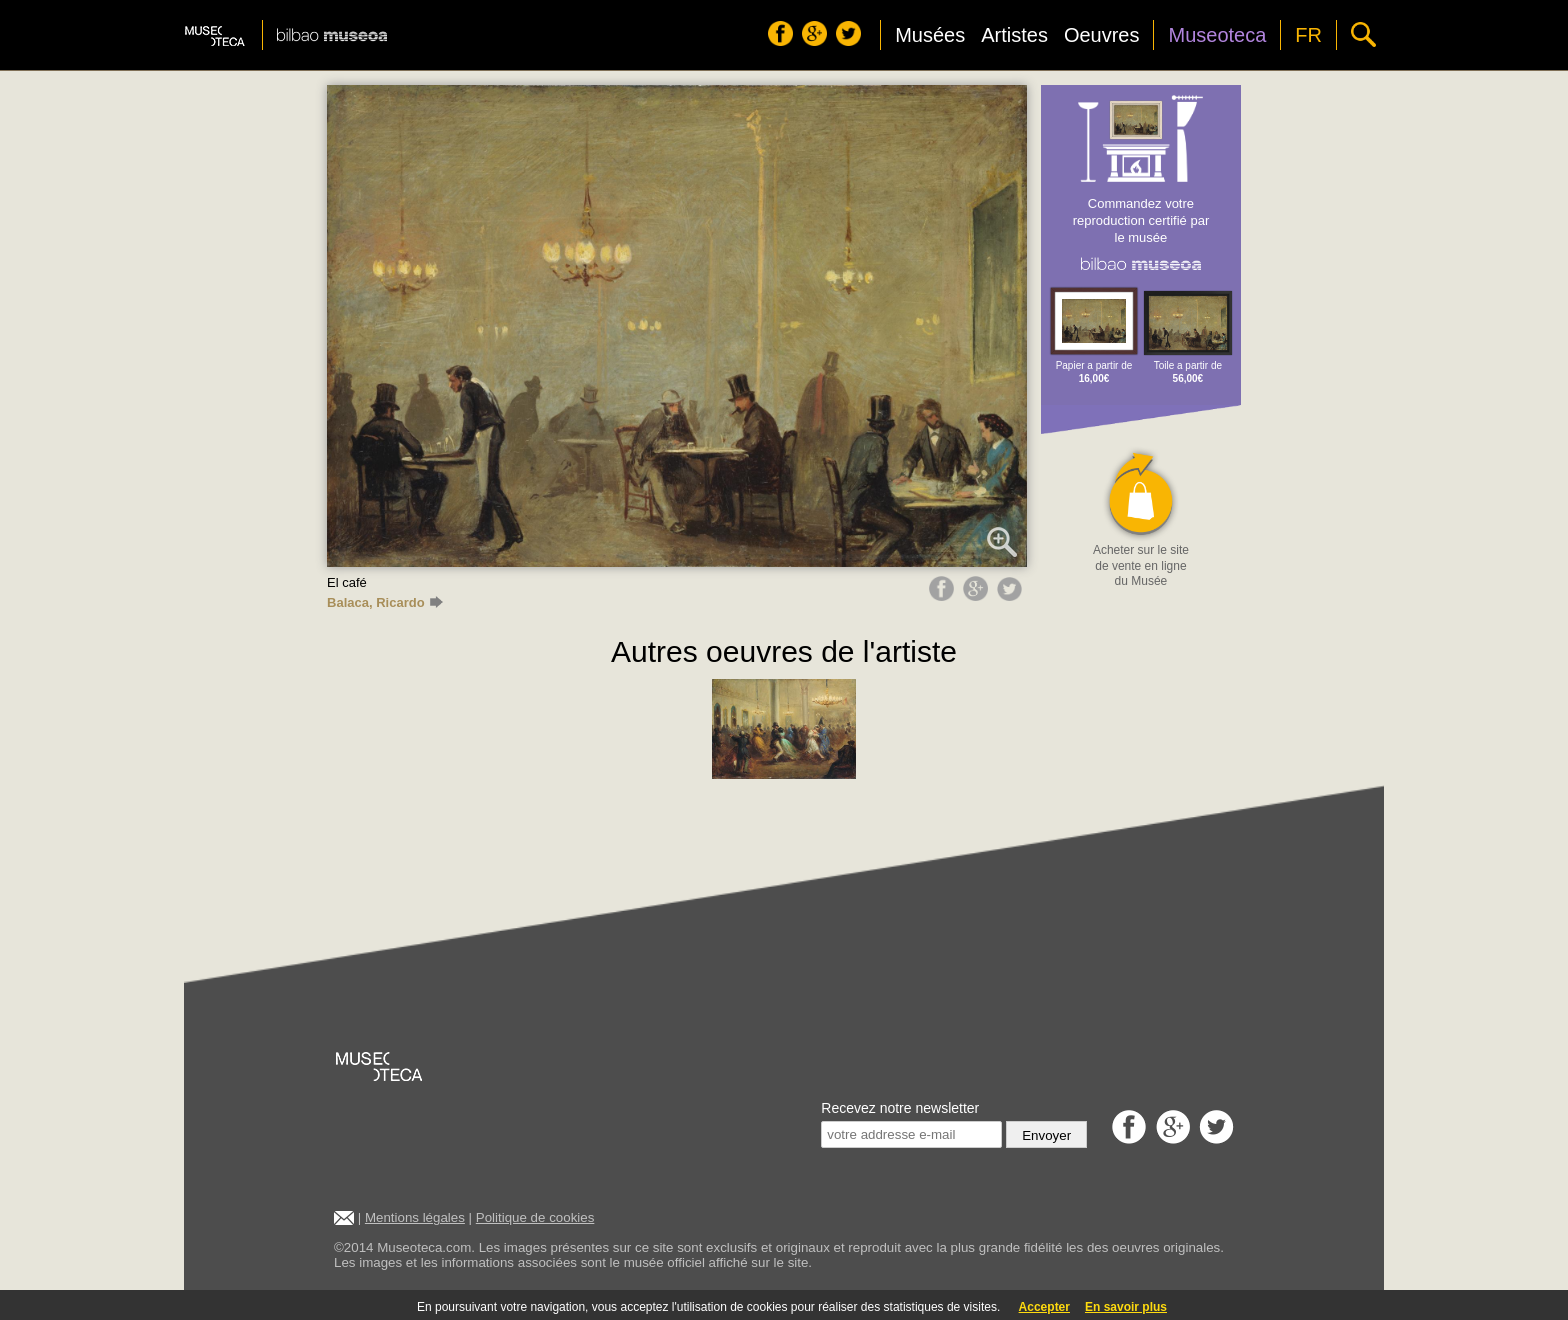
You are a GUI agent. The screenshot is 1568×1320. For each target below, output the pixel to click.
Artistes (1014, 35)
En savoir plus (1126, 1307)
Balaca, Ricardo (384, 602)
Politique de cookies (535, 1217)
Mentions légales (415, 1217)
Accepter (1044, 1307)
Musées (930, 35)
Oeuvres (1102, 35)
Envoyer (1046, 1135)
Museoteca (1217, 35)
